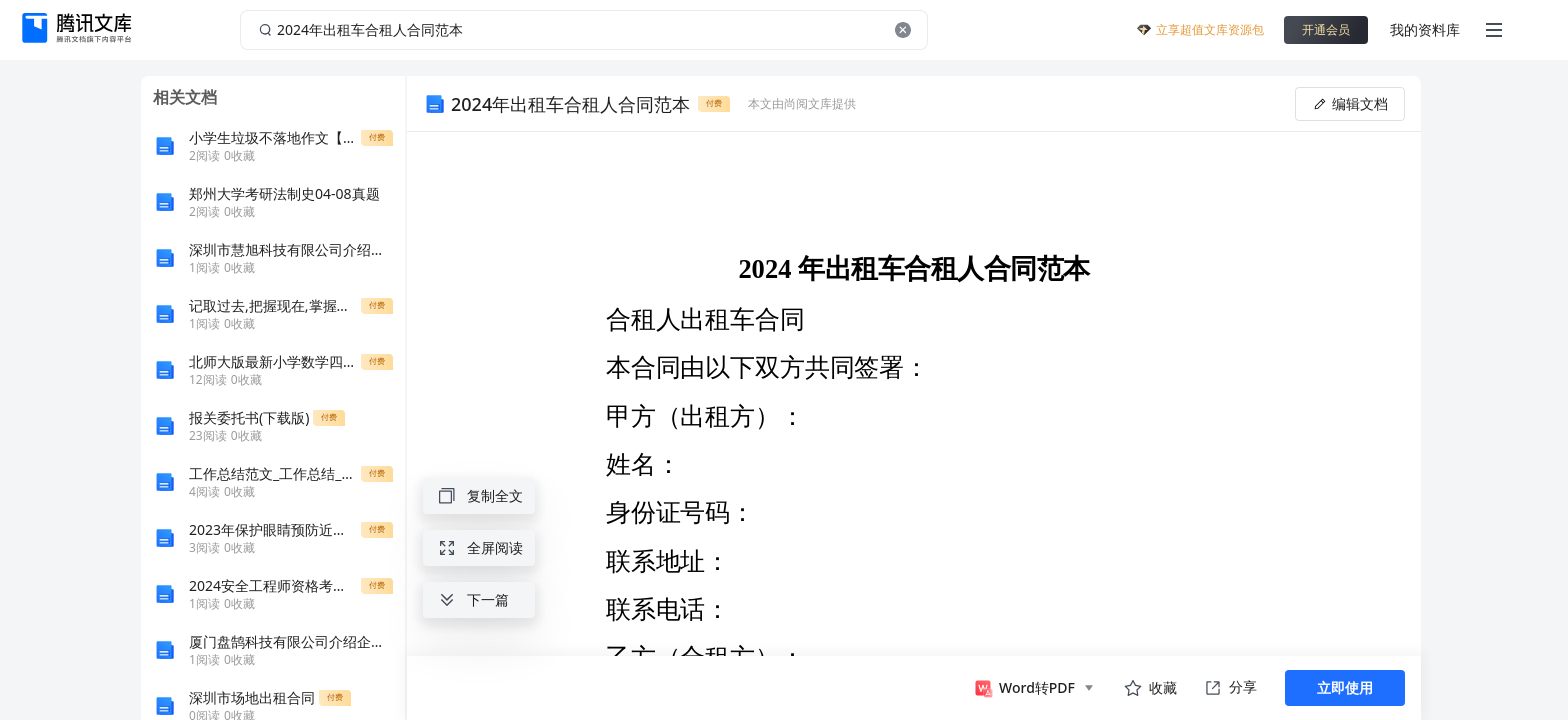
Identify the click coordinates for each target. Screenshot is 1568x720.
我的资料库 (1425, 29)
